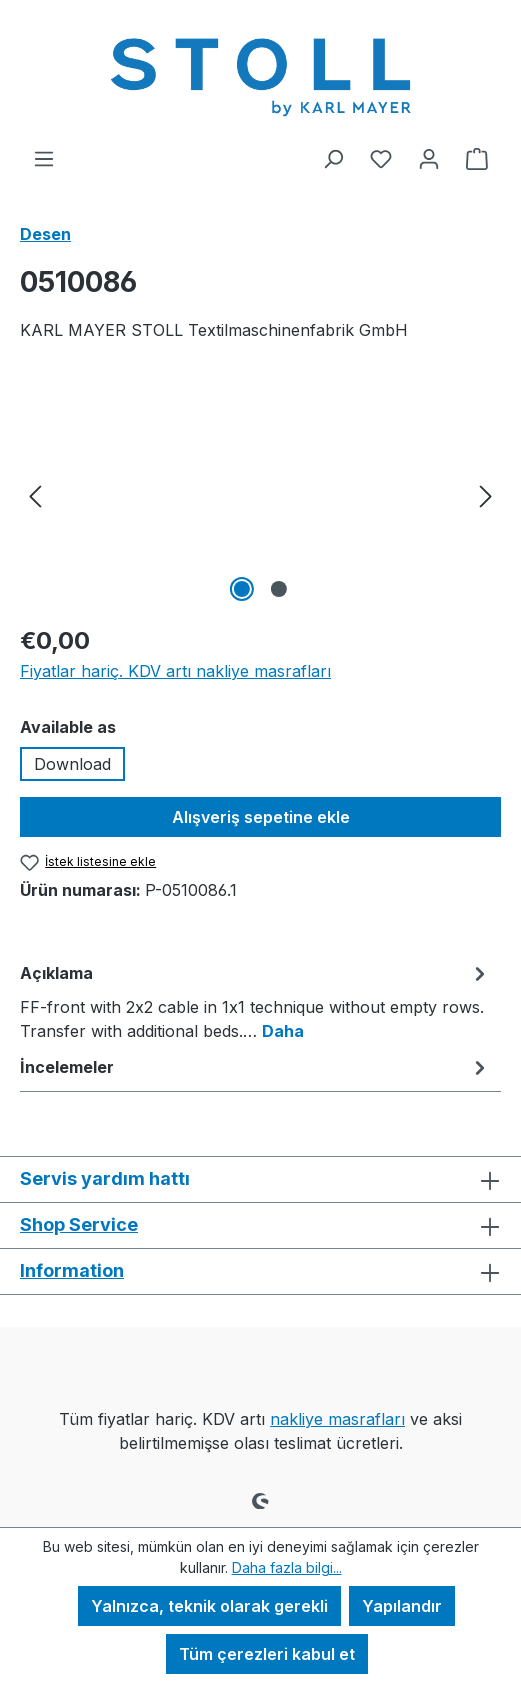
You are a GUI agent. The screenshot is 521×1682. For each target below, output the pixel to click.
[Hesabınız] (429, 158)
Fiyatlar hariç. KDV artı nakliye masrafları (175, 671)
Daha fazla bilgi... (287, 1567)
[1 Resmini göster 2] (242, 589)
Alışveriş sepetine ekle (261, 817)
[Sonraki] (486, 494)
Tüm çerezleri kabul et (267, 1654)
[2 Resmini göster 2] (279, 589)
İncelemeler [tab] (255, 1067)
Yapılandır (402, 1606)
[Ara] (333, 158)
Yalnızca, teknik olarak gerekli (209, 1606)
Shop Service (79, 1224)
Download (72, 764)
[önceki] (35, 494)
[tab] (255, 1001)
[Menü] (44, 158)
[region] (260, 494)
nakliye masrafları (337, 1419)
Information (72, 1270)
